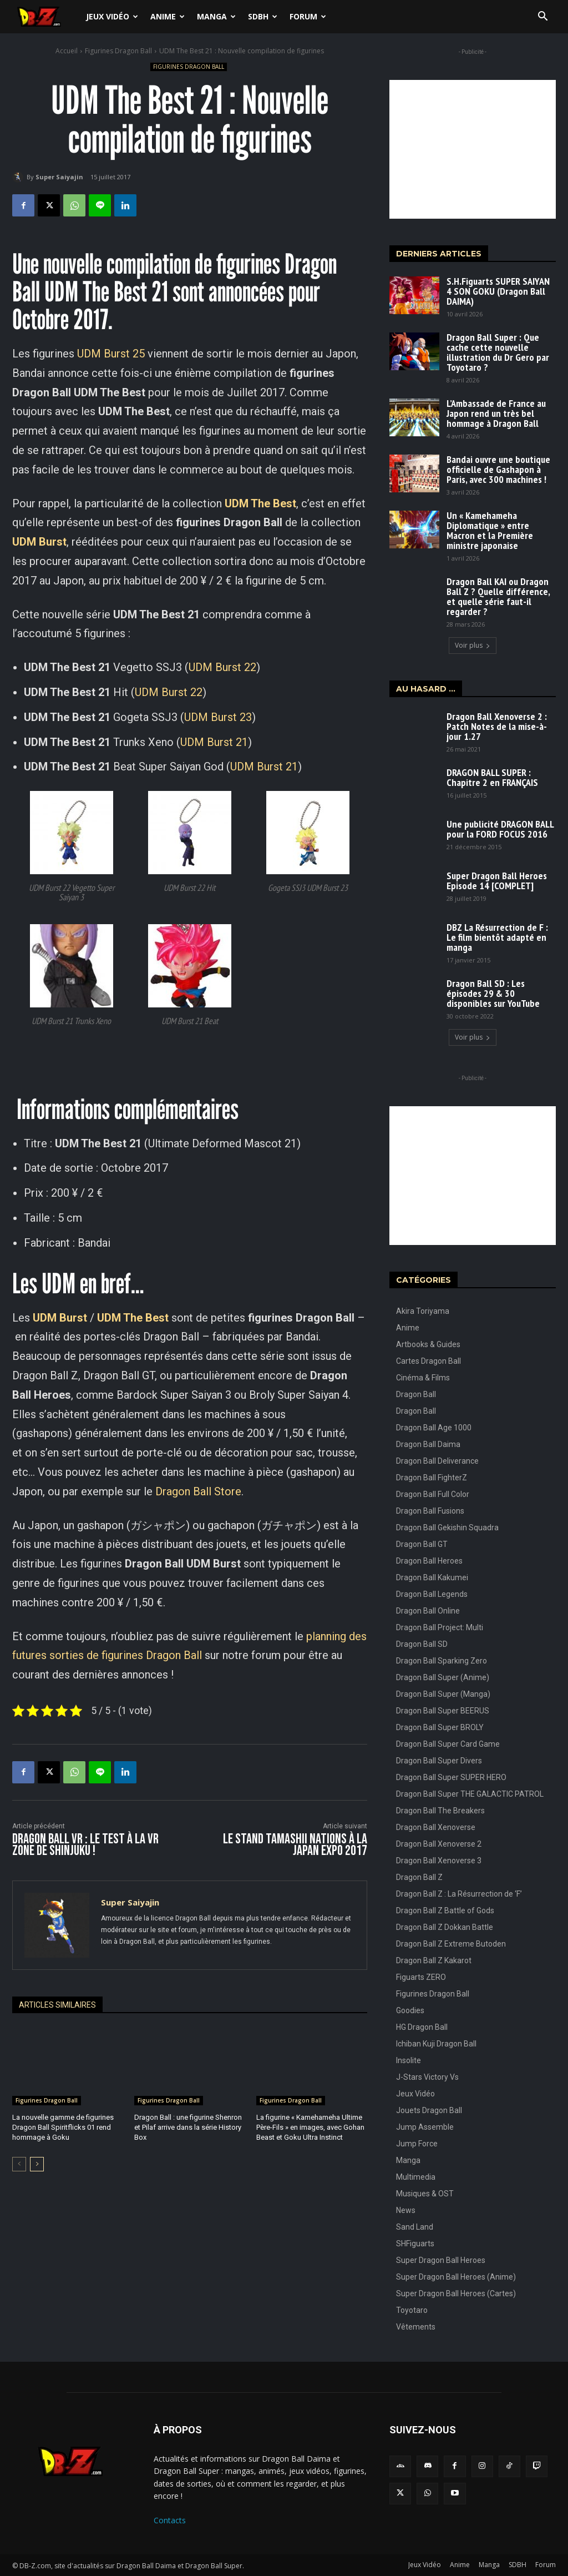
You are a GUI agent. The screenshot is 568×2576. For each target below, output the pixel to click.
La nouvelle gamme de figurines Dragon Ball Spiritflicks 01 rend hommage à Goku (63, 2127)
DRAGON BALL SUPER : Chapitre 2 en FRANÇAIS (492, 777)
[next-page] (37, 2164)
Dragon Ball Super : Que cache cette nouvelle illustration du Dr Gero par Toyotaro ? (498, 352)
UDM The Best (133, 1317)
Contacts (170, 2520)
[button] (542, 17)
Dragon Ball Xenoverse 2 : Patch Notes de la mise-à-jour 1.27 (497, 726)
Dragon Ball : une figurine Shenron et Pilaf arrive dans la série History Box (188, 2127)
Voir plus (472, 645)
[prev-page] (19, 2164)
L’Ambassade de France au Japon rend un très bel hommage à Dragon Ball (496, 413)
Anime (167, 16)
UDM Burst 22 (222, 667)
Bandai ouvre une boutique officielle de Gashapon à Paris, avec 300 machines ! (498, 469)
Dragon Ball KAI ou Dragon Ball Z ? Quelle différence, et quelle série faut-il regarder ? (498, 596)
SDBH (262, 16)
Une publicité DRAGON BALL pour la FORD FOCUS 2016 (500, 829)
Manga (216, 16)
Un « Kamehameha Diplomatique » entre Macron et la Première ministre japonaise (490, 530)
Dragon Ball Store (198, 1491)
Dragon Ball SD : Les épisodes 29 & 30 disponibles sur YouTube (493, 993)
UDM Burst (60, 1317)
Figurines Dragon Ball (118, 51)
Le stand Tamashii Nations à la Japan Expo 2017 (295, 1845)
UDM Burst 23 (218, 717)
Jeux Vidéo (112, 16)
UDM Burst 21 (214, 742)
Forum (308, 16)
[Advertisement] (472, 149)
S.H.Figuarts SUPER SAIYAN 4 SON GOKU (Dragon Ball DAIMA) (498, 291)
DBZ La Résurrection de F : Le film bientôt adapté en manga (497, 937)
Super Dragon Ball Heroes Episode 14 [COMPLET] (497, 880)
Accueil (66, 51)
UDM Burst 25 (111, 353)
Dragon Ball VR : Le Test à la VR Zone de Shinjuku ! (85, 1845)
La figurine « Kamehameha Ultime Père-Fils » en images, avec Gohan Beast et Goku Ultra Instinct (310, 2127)
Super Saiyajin (59, 177)
